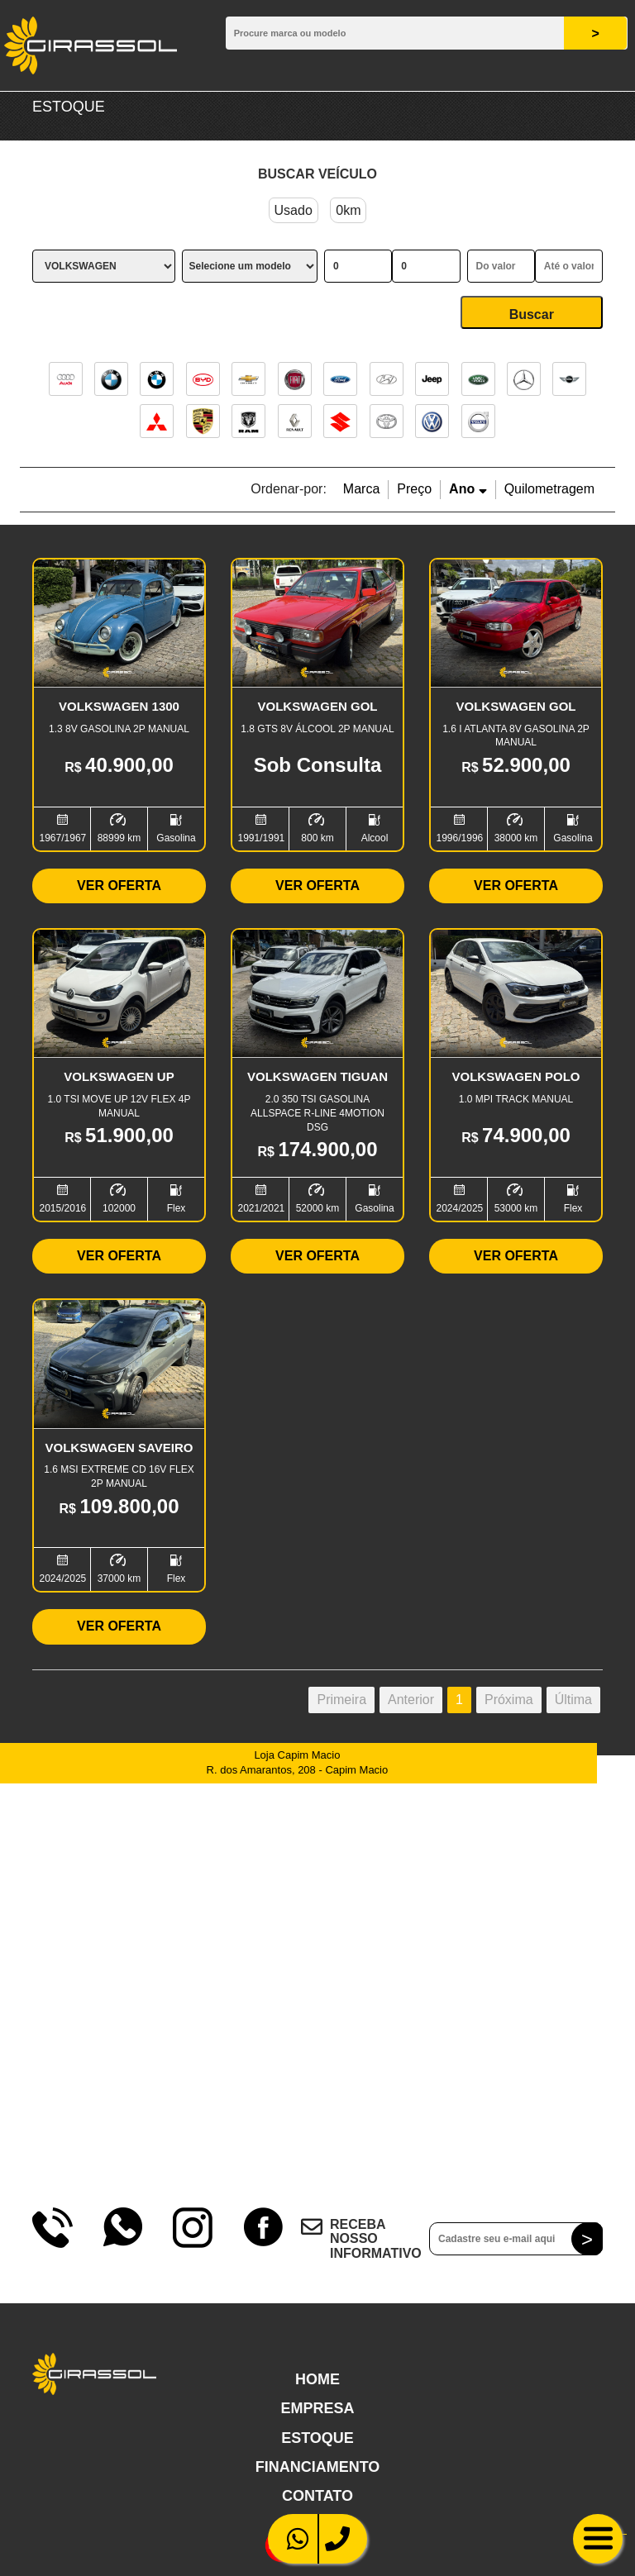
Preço (414, 489)
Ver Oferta (119, 886)
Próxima (509, 1700)
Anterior (411, 1700)
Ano (468, 489)
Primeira (341, 1700)
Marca (361, 489)
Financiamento (317, 2467)
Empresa (317, 2408)
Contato (317, 2496)
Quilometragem (549, 489)
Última (573, 1700)
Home (317, 2379)
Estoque (317, 2438)
